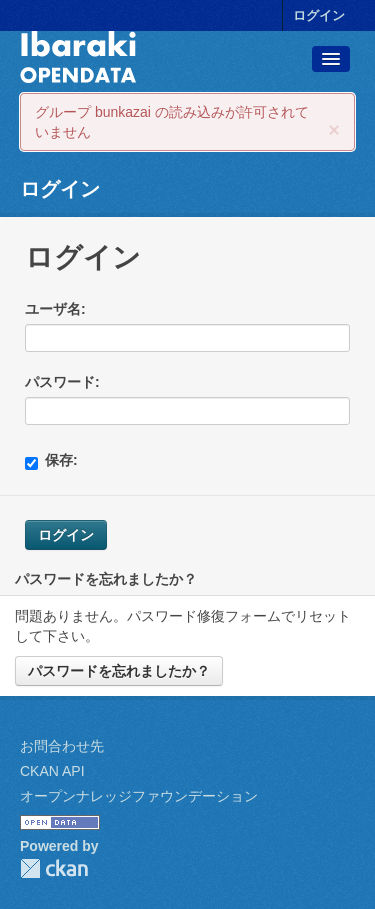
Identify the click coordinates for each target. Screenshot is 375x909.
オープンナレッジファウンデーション (139, 796)
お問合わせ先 (62, 746)
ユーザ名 (53, 309)
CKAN (54, 868)
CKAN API (52, 771)
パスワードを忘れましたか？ (119, 671)
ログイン (319, 15)
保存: (51, 461)
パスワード (60, 382)
